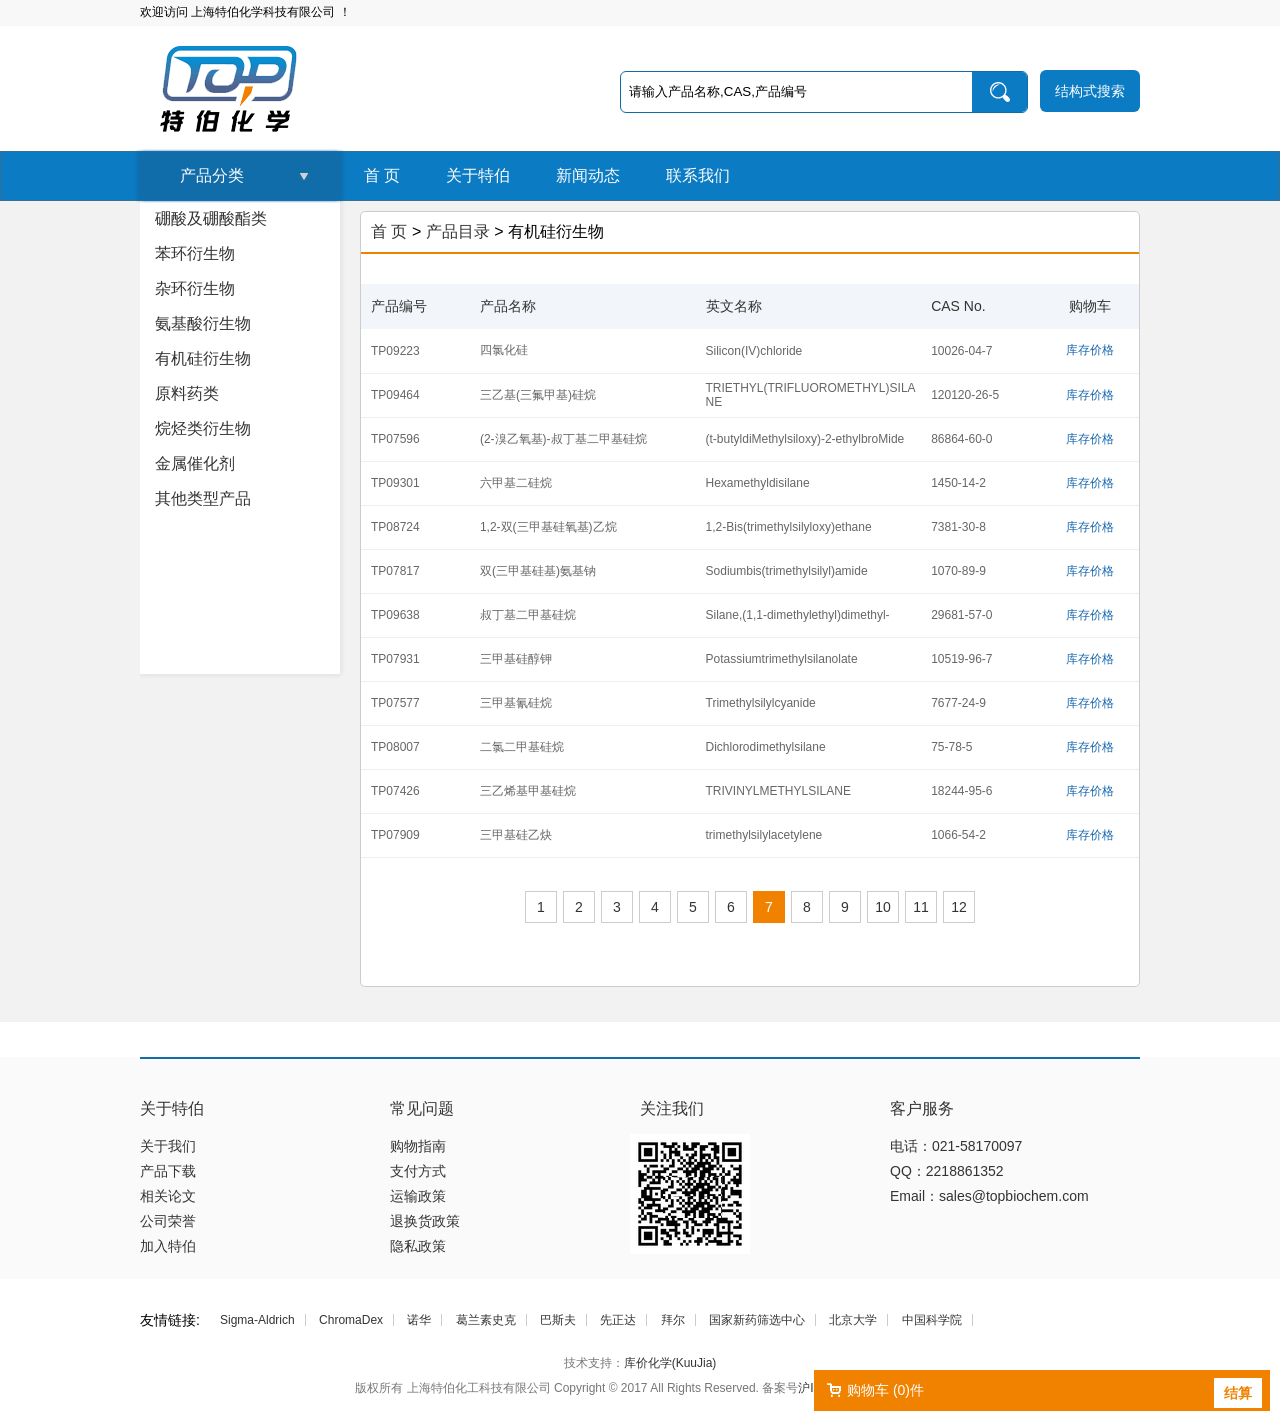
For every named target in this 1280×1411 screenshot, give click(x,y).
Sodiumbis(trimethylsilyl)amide (787, 571)
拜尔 (673, 1320)
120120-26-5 (965, 395)
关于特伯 (478, 175)
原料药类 (187, 393)
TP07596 (395, 439)
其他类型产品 (203, 498)
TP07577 (395, 703)
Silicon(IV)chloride (754, 351)
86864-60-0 (961, 439)
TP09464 (395, 395)
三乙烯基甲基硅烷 (528, 791)
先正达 (618, 1320)
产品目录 (458, 231)
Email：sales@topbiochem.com (989, 1196)
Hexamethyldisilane (758, 483)
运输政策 (418, 1196)
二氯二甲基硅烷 (522, 747)
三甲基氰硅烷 (516, 703)
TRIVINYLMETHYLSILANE (778, 791)
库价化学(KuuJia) (670, 1363)
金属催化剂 (195, 463)
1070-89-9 (958, 571)
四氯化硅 (504, 350)
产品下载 (168, 1171)
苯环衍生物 (195, 253)
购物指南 (418, 1146)
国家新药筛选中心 (757, 1320)
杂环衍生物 (195, 288)
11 (921, 907)
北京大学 (853, 1320)
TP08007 (395, 747)
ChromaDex (351, 1320)
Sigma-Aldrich (257, 1320)
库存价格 (1090, 350)
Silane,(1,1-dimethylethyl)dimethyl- (798, 615)
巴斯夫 (558, 1320)
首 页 (382, 175)
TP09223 (395, 351)
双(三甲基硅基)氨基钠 (538, 571)
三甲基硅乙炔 (516, 835)
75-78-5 (951, 747)
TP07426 (395, 791)
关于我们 (168, 1146)
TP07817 (395, 571)
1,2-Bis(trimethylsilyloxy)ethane (789, 527)
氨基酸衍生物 (203, 323)
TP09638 (395, 615)
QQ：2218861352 (947, 1171)
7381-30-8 (958, 527)
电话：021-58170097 (956, 1146)
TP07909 (395, 835)
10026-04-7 (961, 351)
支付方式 (418, 1171)
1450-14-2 (958, 483)
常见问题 (422, 1108)
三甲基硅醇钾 (516, 659)
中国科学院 (932, 1320)
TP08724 (395, 527)
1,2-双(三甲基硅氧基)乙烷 (548, 527)
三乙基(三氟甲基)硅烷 (538, 395)
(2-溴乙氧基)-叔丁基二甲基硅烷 (563, 439)
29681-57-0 (961, 615)
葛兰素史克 (486, 1320)
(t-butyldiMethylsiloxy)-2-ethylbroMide (805, 439)
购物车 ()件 (885, 1390)
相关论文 (168, 1196)
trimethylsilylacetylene (764, 835)
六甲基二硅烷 (516, 483)
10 (883, 907)
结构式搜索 (1090, 91)
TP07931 (395, 659)
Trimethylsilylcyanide (761, 703)
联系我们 (698, 175)
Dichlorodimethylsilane (766, 747)
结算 (1238, 1393)
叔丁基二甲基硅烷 (528, 615)
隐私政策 (418, 1246)
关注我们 (672, 1108)
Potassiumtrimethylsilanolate (782, 659)
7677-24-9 (958, 703)
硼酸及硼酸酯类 (211, 218)
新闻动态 (588, 175)
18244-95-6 (961, 791)
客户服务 (922, 1108)
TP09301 (395, 483)
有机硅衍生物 (203, 358)
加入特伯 (168, 1246)
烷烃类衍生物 (203, 428)
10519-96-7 (961, 659)
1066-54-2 (958, 835)
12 (959, 907)
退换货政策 (425, 1221)
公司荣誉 (168, 1221)
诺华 (419, 1320)
